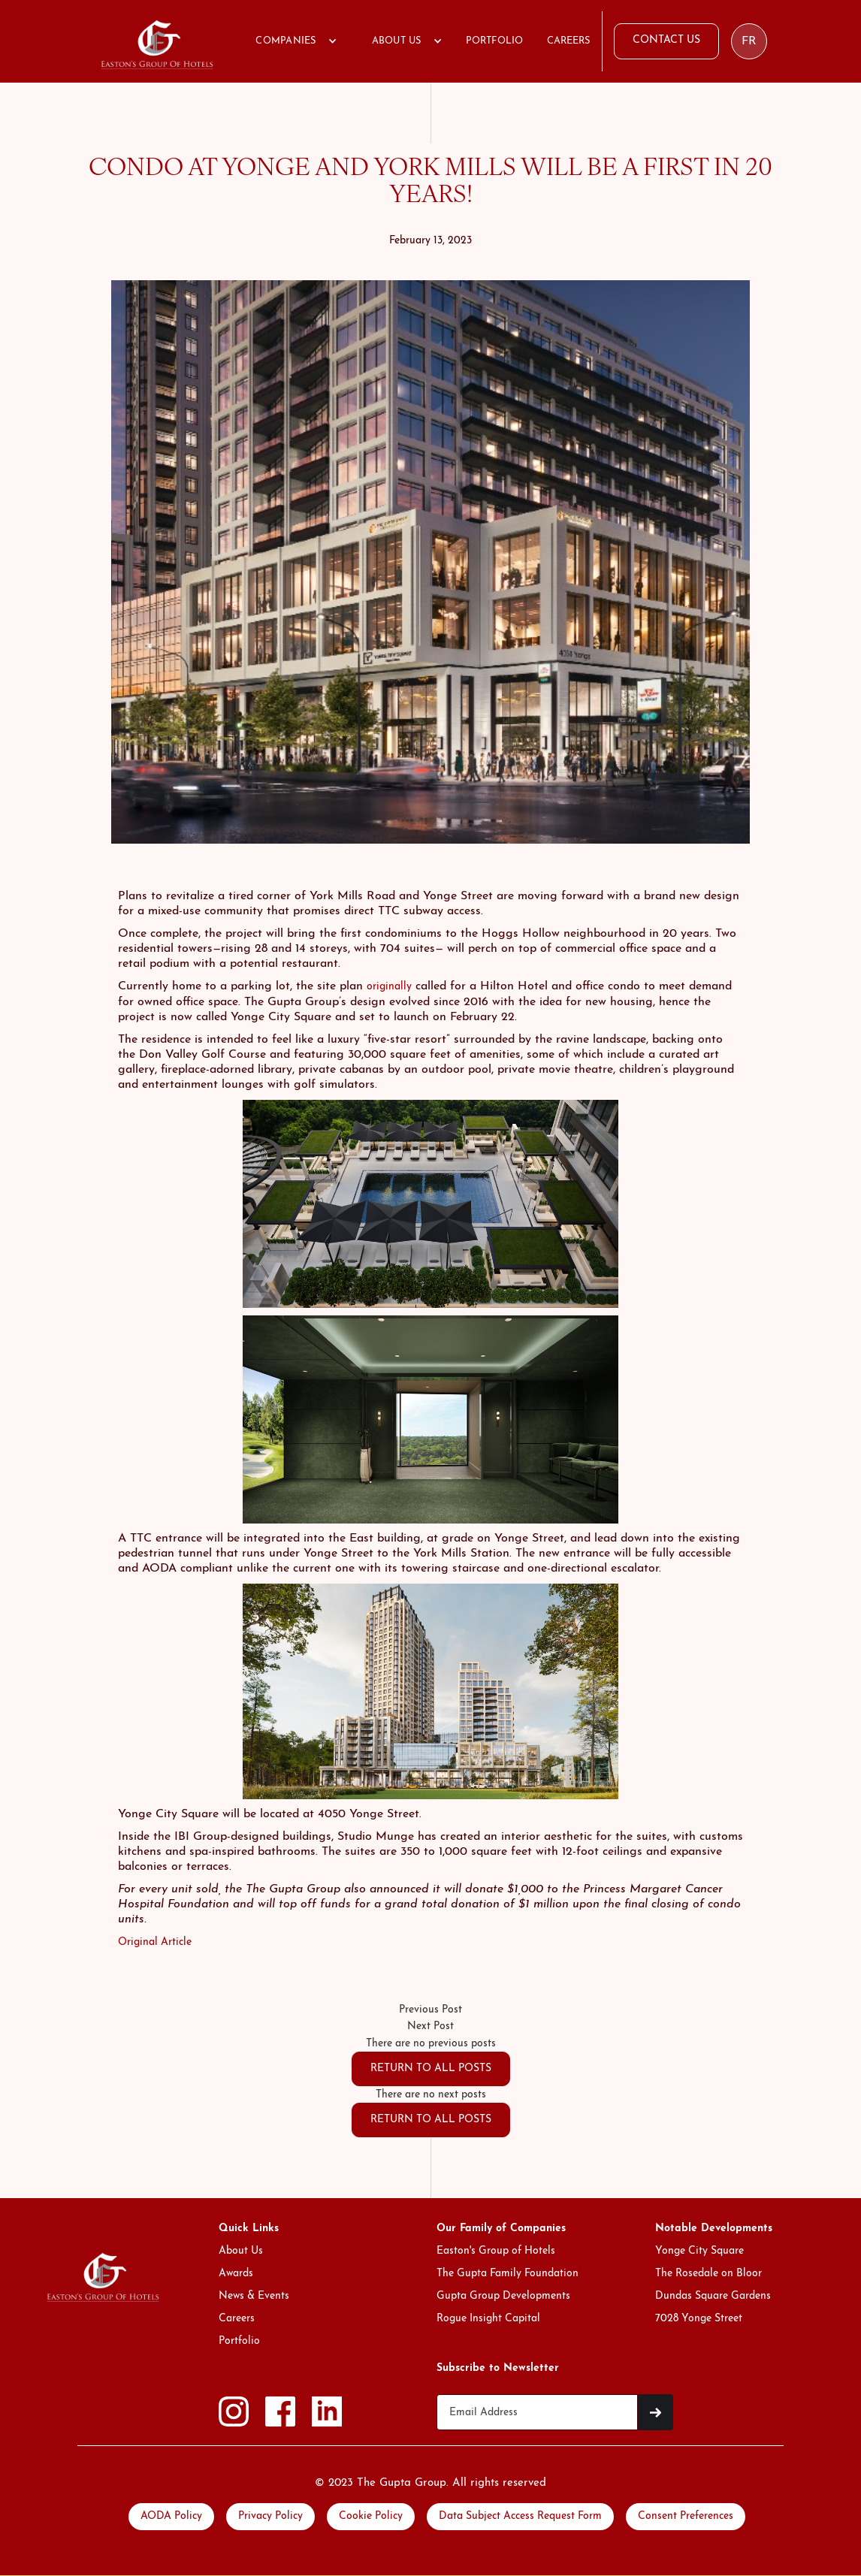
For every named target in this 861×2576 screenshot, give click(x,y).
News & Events (254, 2296)
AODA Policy (171, 2516)
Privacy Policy (270, 2516)
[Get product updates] (537, 2412)
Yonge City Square (699, 2251)
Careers (237, 2318)
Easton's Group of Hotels (496, 2251)
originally (389, 986)
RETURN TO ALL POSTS (430, 2068)
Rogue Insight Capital (488, 2318)
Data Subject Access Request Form (520, 2516)
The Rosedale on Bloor (708, 2273)
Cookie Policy (371, 2516)
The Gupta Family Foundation (508, 2273)
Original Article (155, 1942)
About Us (241, 2251)
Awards (236, 2273)
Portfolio (239, 2341)
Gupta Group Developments (503, 2296)
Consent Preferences (685, 2516)
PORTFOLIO (494, 41)
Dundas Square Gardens (713, 2296)
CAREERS (568, 41)
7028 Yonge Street (698, 2318)
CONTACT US (666, 40)
